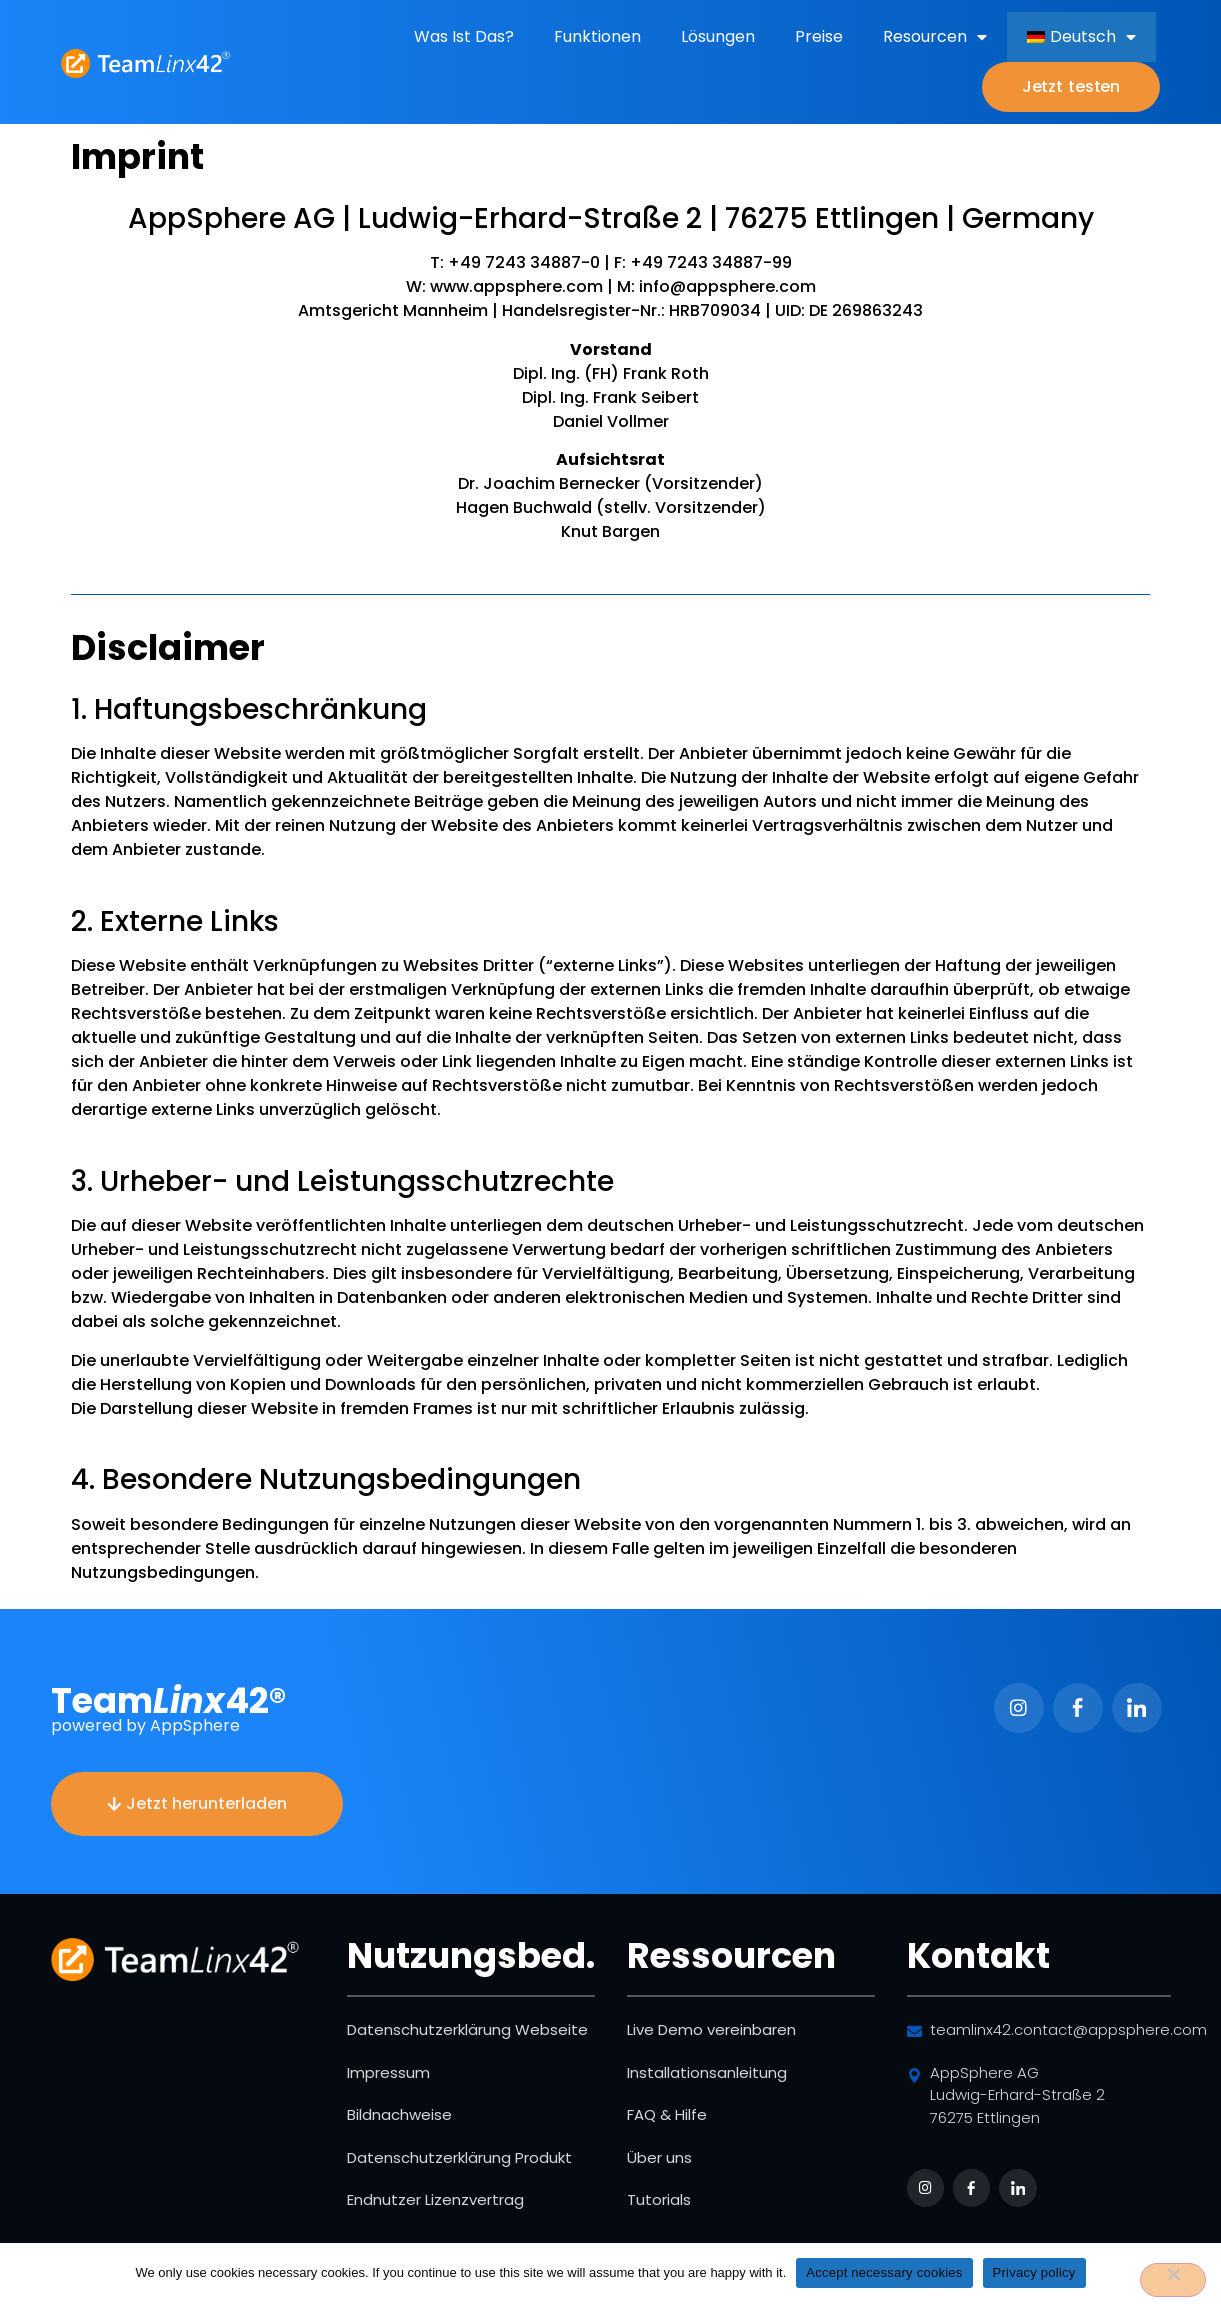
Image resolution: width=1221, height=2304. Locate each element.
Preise (819, 36)
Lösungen (718, 36)
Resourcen (935, 37)
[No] (1173, 2280)
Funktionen (597, 36)
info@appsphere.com (725, 306)
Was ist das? (464, 36)
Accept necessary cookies (884, 2272)
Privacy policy (1034, 2272)
